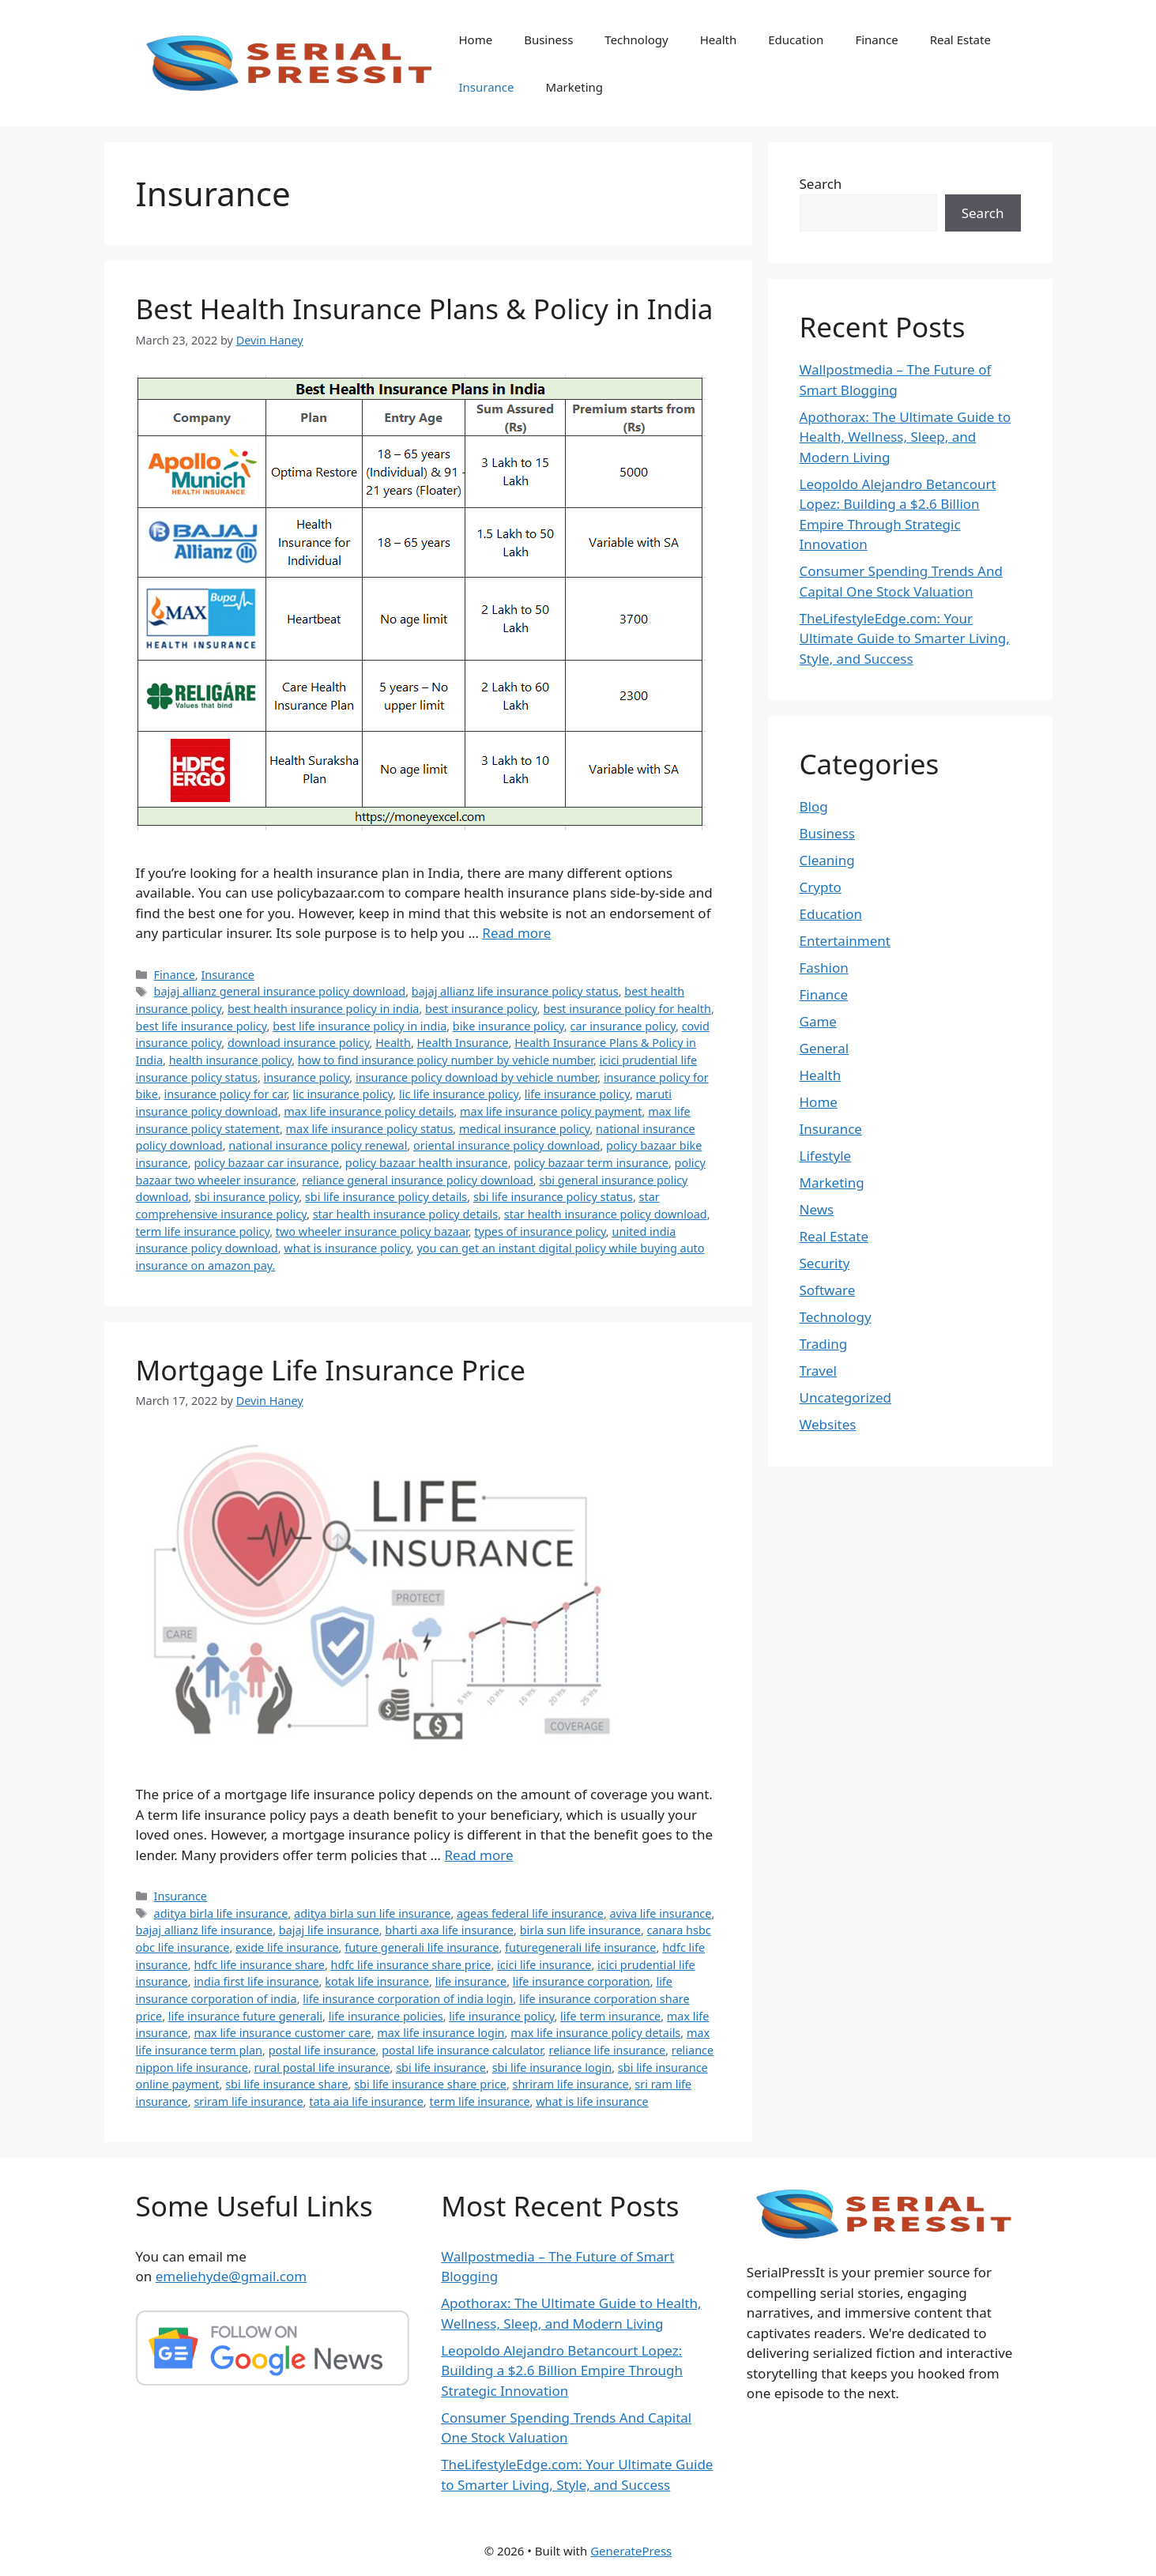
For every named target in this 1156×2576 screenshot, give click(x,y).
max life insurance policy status (370, 1128)
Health (718, 39)
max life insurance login (440, 2032)
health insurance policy (230, 1060)
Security (825, 1263)
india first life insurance (256, 1981)
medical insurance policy (524, 1128)
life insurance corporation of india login (408, 1998)
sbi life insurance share (286, 2084)
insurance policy (307, 1077)
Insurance (486, 87)
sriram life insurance (248, 2101)
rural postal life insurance (322, 2067)
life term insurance (610, 2016)
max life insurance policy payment (551, 1111)
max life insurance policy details (369, 1111)
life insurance (471, 1981)
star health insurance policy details (406, 1214)
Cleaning (827, 860)
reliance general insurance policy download (417, 1180)
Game (818, 1021)
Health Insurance (463, 1042)
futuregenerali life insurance (580, 1947)
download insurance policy (299, 1042)
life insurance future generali (245, 2016)
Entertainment (845, 941)
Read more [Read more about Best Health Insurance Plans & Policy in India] (516, 933)
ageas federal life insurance (530, 1913)
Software (828, 1290)
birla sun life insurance (580, 1930)
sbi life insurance (441, 2067)
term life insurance (479, 2101)
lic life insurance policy (458, 1094)
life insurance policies (386, 2016)
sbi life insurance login (552, 2067)
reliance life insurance (606, 2050)
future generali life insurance (422, 1947)
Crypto (821, 887)
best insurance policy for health (626, 1008)
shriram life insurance (571, 2084)
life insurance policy (577, 1094)
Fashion (824, 967)
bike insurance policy (508, 1026)
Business (548, 39)
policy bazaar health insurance (426, 1162)
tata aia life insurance (366, 2101)
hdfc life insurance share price (411, 1964)
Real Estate (960, 39)
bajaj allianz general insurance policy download (280, 991)
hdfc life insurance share (259, 1964)
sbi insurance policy (246, 1196)
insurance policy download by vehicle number (476, 1077)
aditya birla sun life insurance (372, 1913)
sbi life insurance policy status (553, 1196)
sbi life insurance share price (430, 2084)
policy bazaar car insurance (266, 1162)
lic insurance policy (342, 1094)
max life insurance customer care (282, 2032)
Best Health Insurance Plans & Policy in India (425, 308)
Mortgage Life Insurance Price (331, 1369)
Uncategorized (846, 1397)
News (817, 1209)
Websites (828, 1424)
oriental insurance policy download (506, 1145)
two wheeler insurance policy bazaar (372, 1231)
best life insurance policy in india (359, 1026)
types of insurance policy (540, 1231)
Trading (824, 1344)
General (824, 1048)
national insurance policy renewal (317, 1145)
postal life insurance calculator (462, 2050)
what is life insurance (592, 2101)
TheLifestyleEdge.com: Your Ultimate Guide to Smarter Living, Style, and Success (905, 638)
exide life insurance (287, 1947)
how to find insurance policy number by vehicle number (445, 1060)
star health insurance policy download (605, 1214)
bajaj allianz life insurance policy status (515, 991)
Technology (636, 39)
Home (475, 39)
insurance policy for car (225, 1094)
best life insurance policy (201, 1026)
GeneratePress (631, 2551)
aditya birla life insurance (221, 1913)
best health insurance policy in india (324, 1008)
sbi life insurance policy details (386, 1196)
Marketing (574, 87)
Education (795, 39)
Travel (818, 1370)
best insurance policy (481, 1008)
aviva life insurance (661, 1913)
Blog (814, 806)
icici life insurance (544, 1964)
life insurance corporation (581, 1981)
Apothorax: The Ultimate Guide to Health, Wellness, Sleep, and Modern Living (905, 437)
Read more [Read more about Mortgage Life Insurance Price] (478, 1855)
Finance (876, 39)
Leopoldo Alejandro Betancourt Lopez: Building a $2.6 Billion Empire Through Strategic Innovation (562, 2370)
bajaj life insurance (329, 1930)
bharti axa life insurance (449, 1930)
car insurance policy (623, 1026)
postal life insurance (322, 2050)
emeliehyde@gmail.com (231, 2276)
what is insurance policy (347, 1248)
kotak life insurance (377, 1981)
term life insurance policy (203, 1231)
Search (821, 184)
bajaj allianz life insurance (204, 1930)
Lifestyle (826, 1156)
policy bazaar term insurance (591, 1162)
